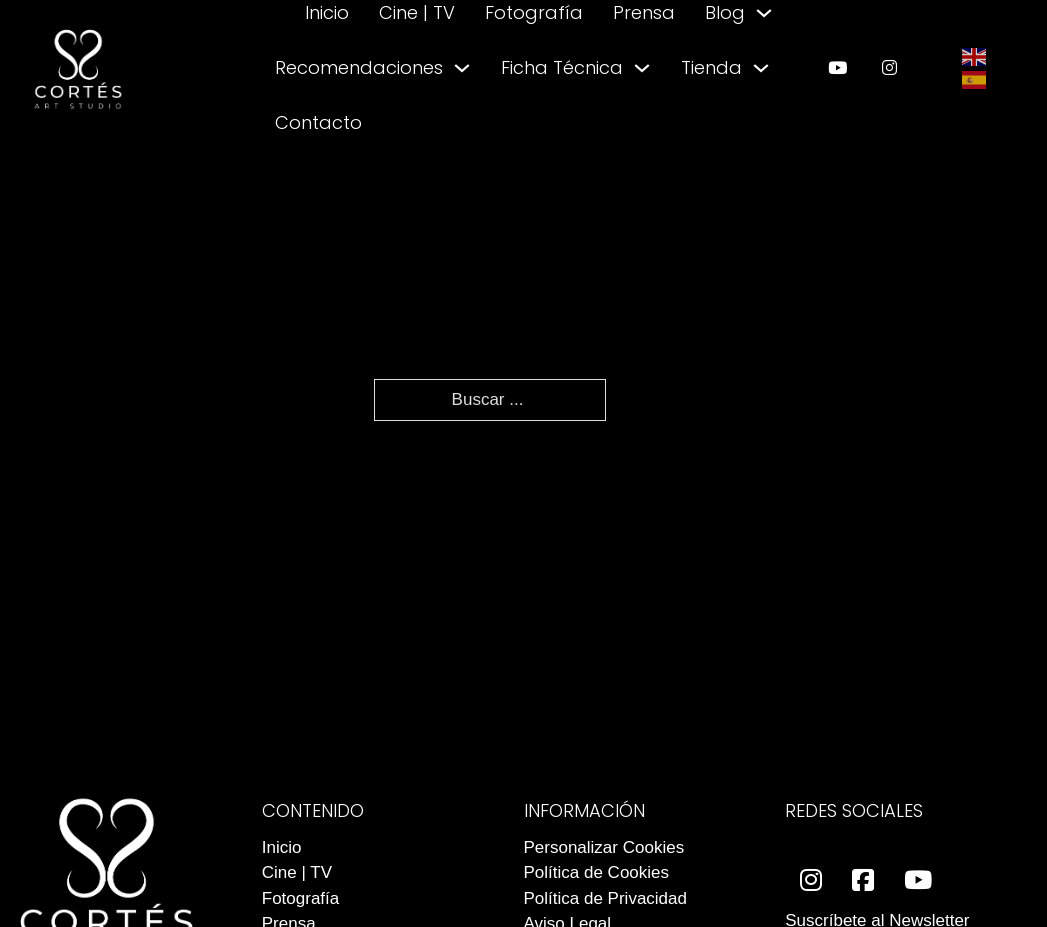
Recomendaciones (359, 67)
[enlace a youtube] (837, 67)
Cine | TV (417, 12)
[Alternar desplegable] (764, 13)
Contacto (318, 122)
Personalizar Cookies (604, 847)
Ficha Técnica (562, 67)
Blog (725, 12)
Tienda (711, 67)
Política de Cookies (597, 872)
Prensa (644, 12)
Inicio (327, 12)
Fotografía (534, 12)
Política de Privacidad (605, 898)
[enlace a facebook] (863, 880)
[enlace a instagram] (889, 67)
